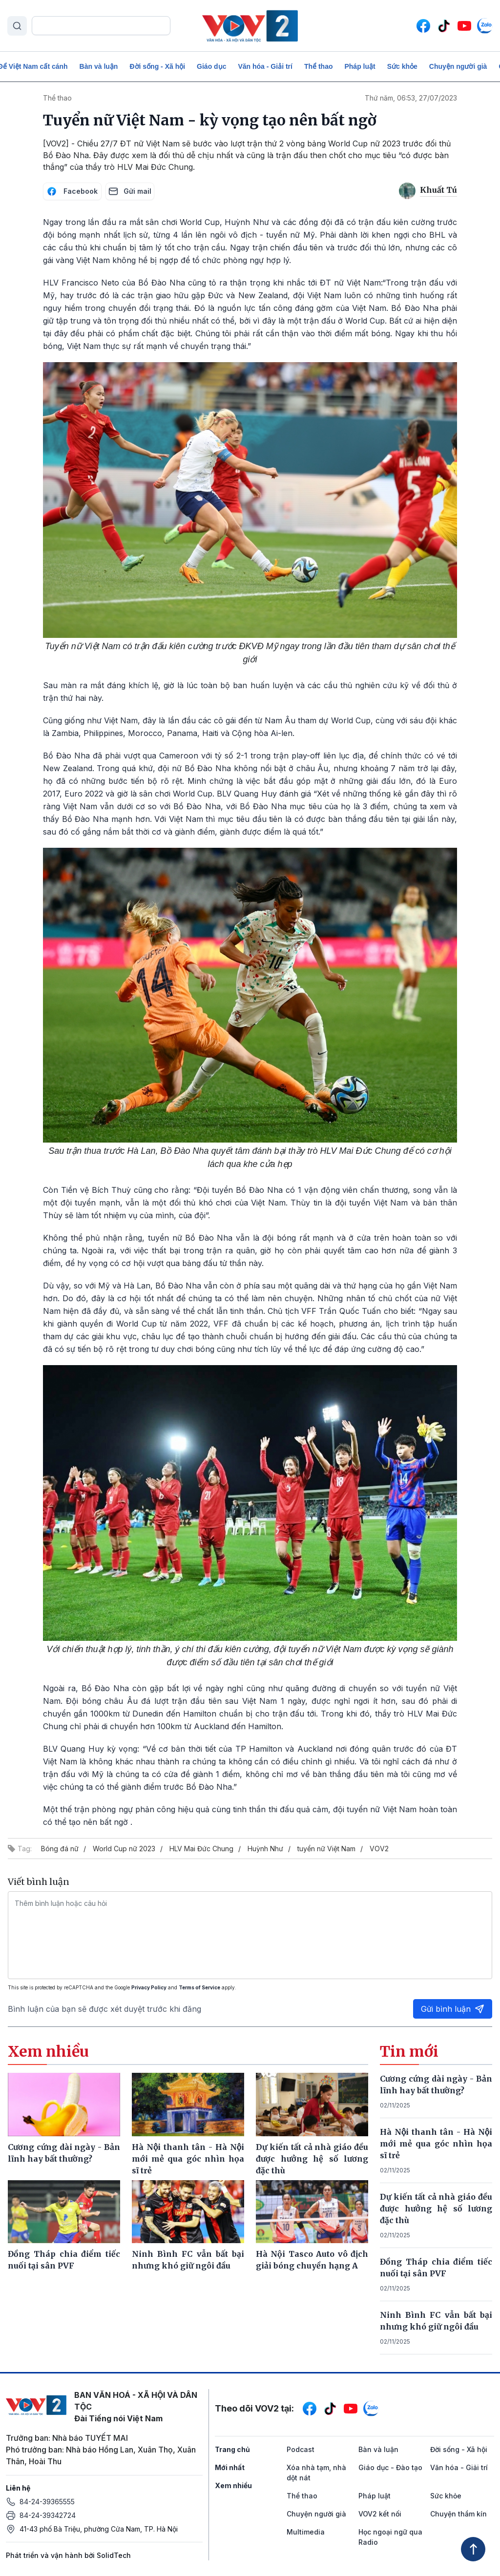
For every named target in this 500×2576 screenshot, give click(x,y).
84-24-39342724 (48, 2515)
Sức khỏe (402, 66)
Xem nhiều (233, 2485)
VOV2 (379, 1848)
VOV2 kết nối (379, 2514)
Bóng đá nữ (60, 1848)
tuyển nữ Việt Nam (326, 1848)
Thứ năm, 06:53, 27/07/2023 (411, 98)
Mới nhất (230, 2467)
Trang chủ (232, 2449)
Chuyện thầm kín (458, 2514)
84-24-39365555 (47, 2501)
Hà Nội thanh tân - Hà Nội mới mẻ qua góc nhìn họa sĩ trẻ (436, 2143)
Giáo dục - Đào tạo (390, 2467)
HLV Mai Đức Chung (201, 1848)
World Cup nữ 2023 (124, 1848)
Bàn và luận (99, 66)
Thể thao (318, 66)
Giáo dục (211, 66)
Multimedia (306, 2532)
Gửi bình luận (452, 2009)
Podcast (300, 2449)
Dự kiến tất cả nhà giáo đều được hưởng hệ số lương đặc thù (436, 2208)
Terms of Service (199, 1987)
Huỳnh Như (265, 1848)
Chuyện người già (458, 66)
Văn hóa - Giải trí (265, 66)
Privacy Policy (149, 1987)
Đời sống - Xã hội (157, 66)
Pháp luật (359, 66)
